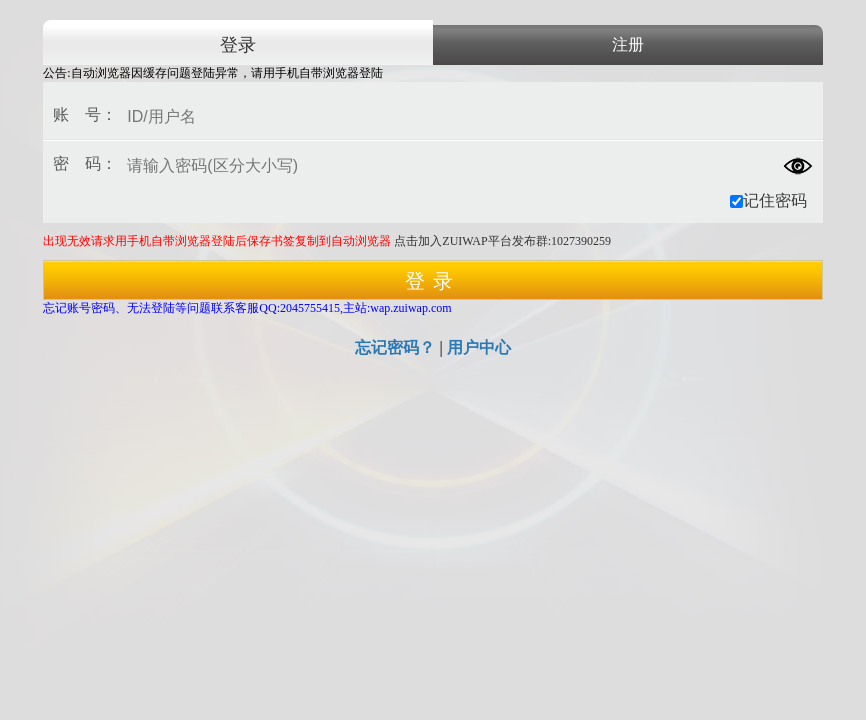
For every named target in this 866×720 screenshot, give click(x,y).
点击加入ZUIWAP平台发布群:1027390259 (502, 241)
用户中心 (479, 347)
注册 (628, 44)
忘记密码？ (395, 347)
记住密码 (768, 200)
